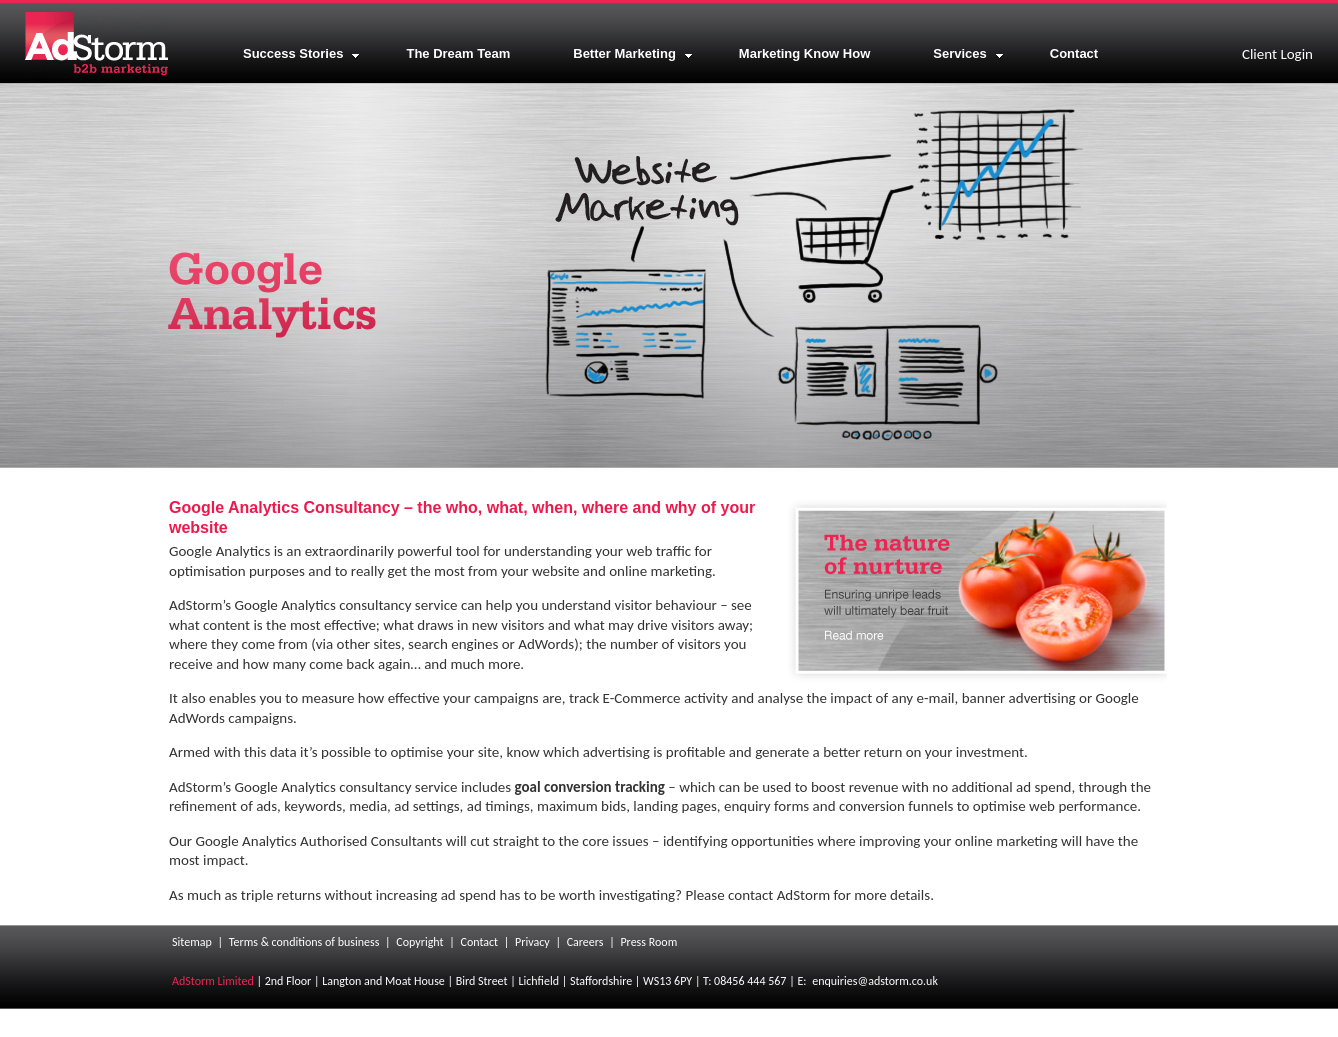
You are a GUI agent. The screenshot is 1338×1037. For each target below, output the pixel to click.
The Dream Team (458, 53)
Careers (585, 942)
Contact (1074, 53)
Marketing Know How (804, 53)
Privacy (532, 942)
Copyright (419, 942)
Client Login (1277, 54)
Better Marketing (633, 53)
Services (968, 53)
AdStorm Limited (213, 981)
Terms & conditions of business (304, 942)
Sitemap (192, 942)
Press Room (648, 942)
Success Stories (301, 53)
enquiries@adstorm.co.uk (875, 981)
